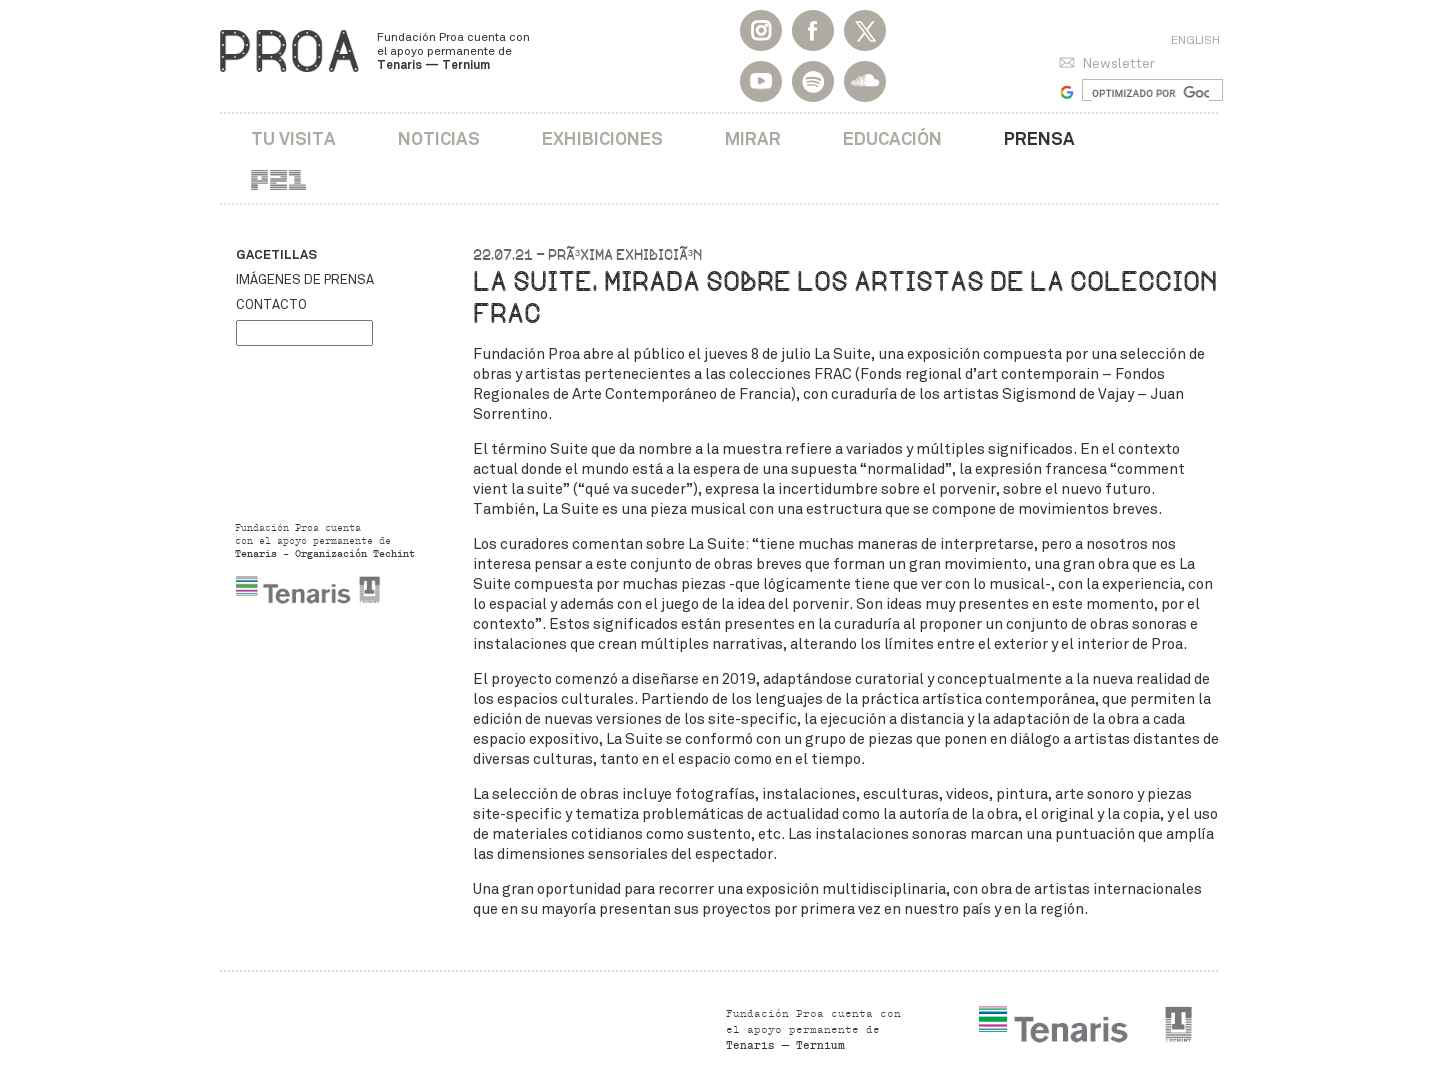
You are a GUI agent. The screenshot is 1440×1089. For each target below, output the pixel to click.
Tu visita (293, 138)
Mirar (753, 138)
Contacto (271, 305)
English (1195, 40)
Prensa (1039, 138)
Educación (892, 138)
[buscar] (1150, 93)
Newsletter (1118, 63)
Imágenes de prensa (305, 280)
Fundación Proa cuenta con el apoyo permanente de (453, 51)
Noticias (439, 138)
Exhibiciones (602, 138)
